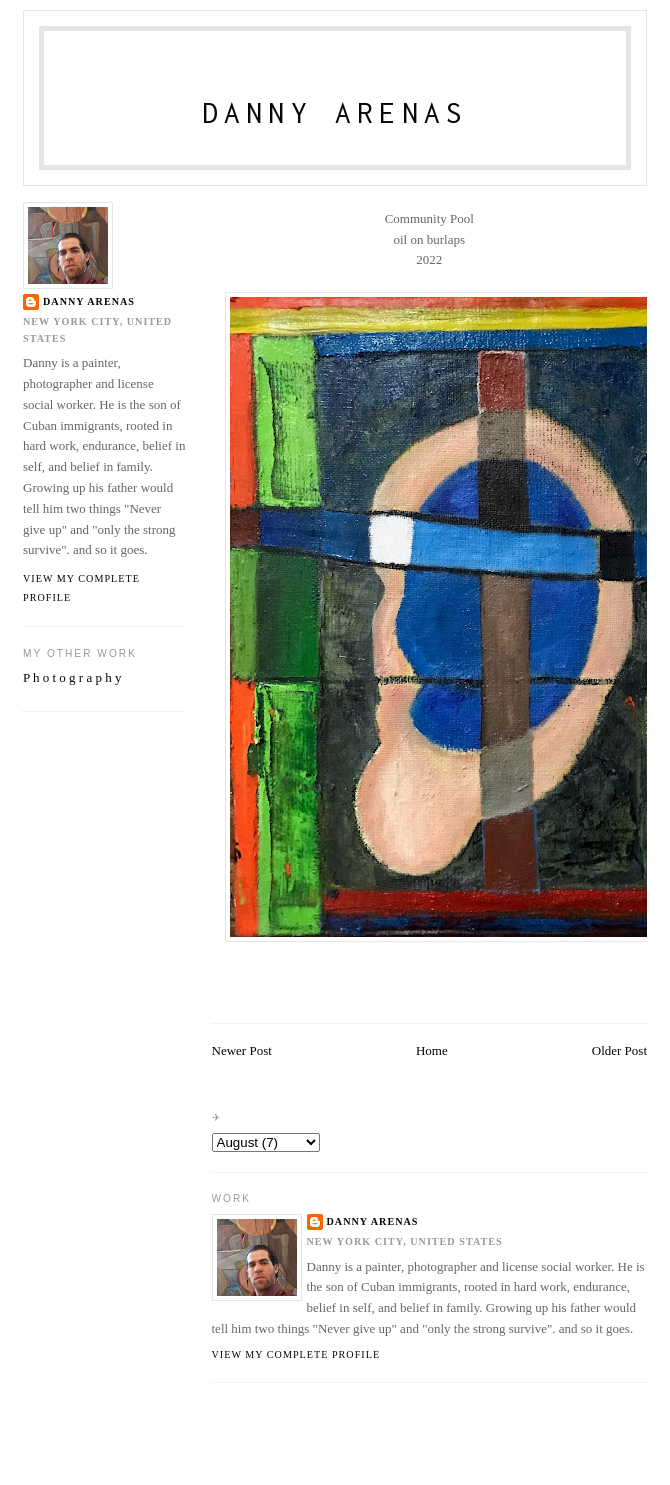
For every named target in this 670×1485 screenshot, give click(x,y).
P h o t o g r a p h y (72, 677)
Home (432, 1050)
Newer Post (242, 1050)
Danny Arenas (335, 112)
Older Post (619, 1050)
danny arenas (373, 1221)
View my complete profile (296, 1354)
